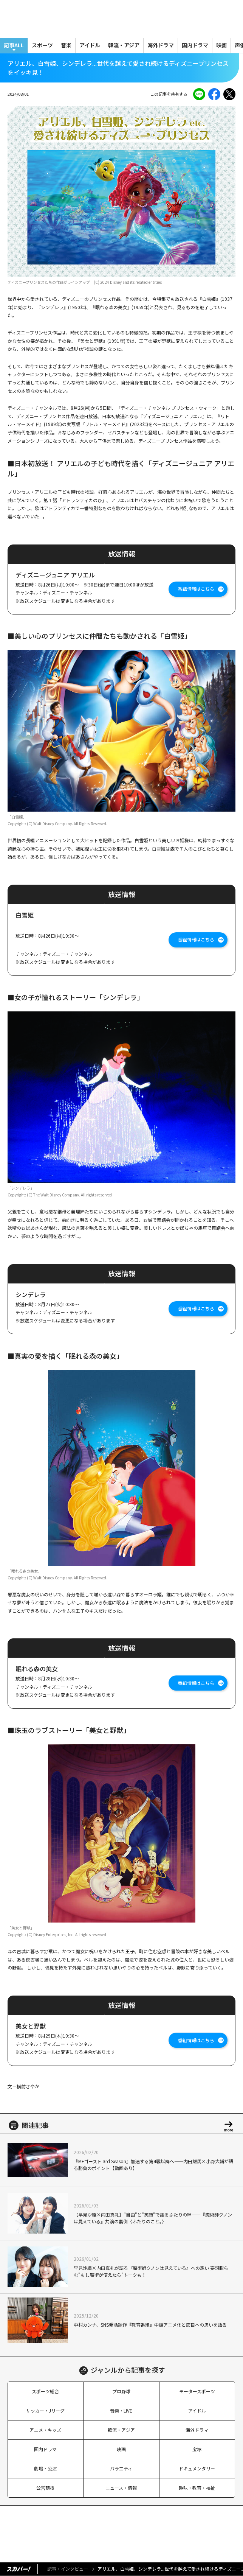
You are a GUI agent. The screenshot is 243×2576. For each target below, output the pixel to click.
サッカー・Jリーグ (45, 2410)
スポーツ (42, 45)
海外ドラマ (160, 45)
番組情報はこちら (196, 588)
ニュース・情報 (121, 2487)
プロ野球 (121, 2391)
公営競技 (45, 2487)
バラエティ (121, 2468)
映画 (221, 45)
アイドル (89, 45)
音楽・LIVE (121, 2410)
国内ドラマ (195, 45)
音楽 (66, 45)
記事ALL (14, 45)
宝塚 (196, 2449)
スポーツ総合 (45, 2391)
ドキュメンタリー (197, 2468)
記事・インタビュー (67, 2568)
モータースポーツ (197, 2391)
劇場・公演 (45, 2468)
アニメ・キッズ (45, 2430)
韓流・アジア (123, 45)
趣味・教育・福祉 (197, 2487)
